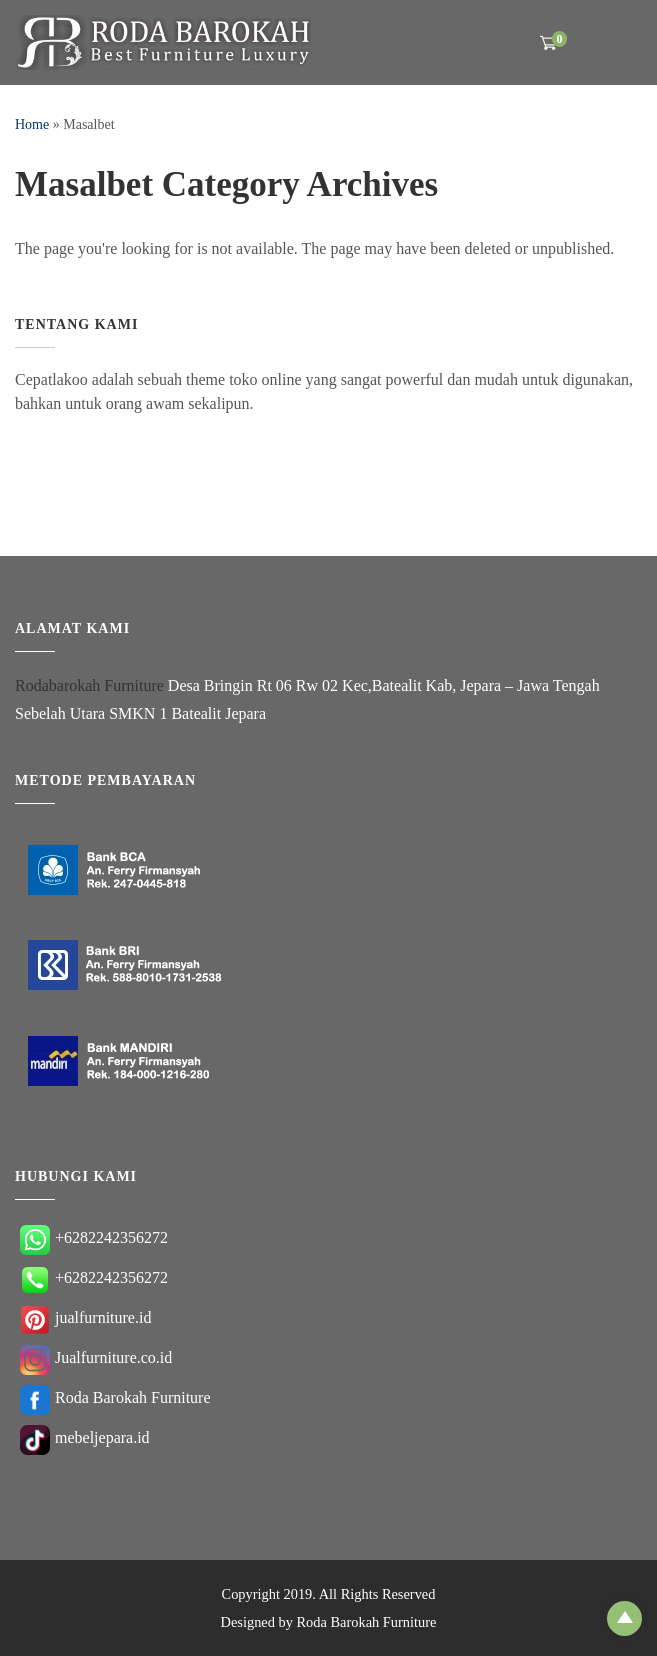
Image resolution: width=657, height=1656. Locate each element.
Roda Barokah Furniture (115, 1397)
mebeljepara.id (85, 1437)
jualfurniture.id (85, 1317)
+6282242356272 (94, 1237)
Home (32, 124)
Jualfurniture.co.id (96, 1357)
